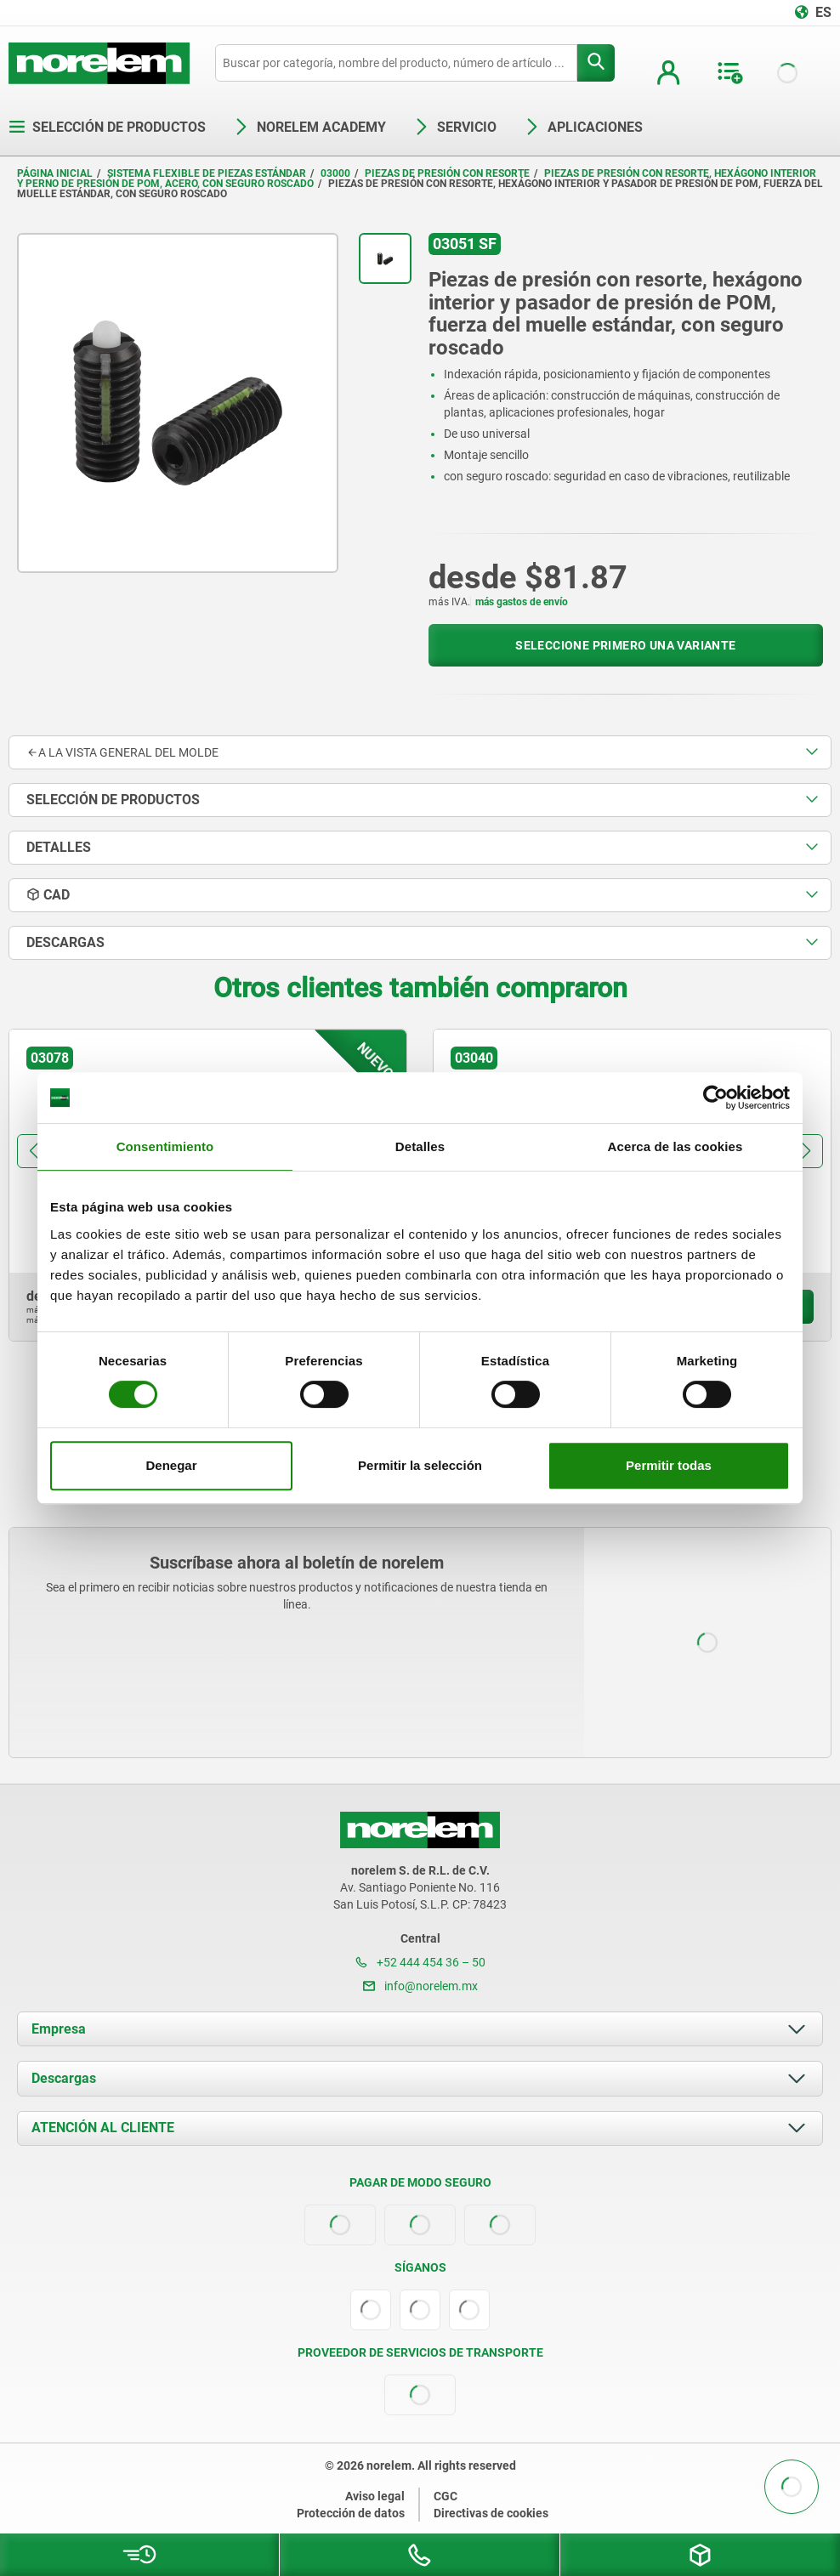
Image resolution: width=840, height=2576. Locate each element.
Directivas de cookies (491, 2513)
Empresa (58, 2029)
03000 (335, 173)
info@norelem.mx (420, 1986)
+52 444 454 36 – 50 (420, 1962)
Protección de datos (351, 2513)
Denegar (170, 1465)
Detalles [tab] (420, 1146)
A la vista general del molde (122, 752)
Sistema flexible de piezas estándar (206, 173)
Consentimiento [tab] (165, 1146)
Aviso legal (375, 2496)
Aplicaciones (583, 127)
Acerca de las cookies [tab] (675, 1146)
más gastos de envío (521, 602)
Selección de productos (107, 127)
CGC (445, 2496)
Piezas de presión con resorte (447, 173)
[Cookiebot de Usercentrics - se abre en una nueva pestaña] (715, 1097)
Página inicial (55, 173)
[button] (34, 1151)
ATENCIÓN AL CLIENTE (102, 2127)
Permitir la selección (420, 1465)
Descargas (63, 2078)
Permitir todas (669, 1465)
